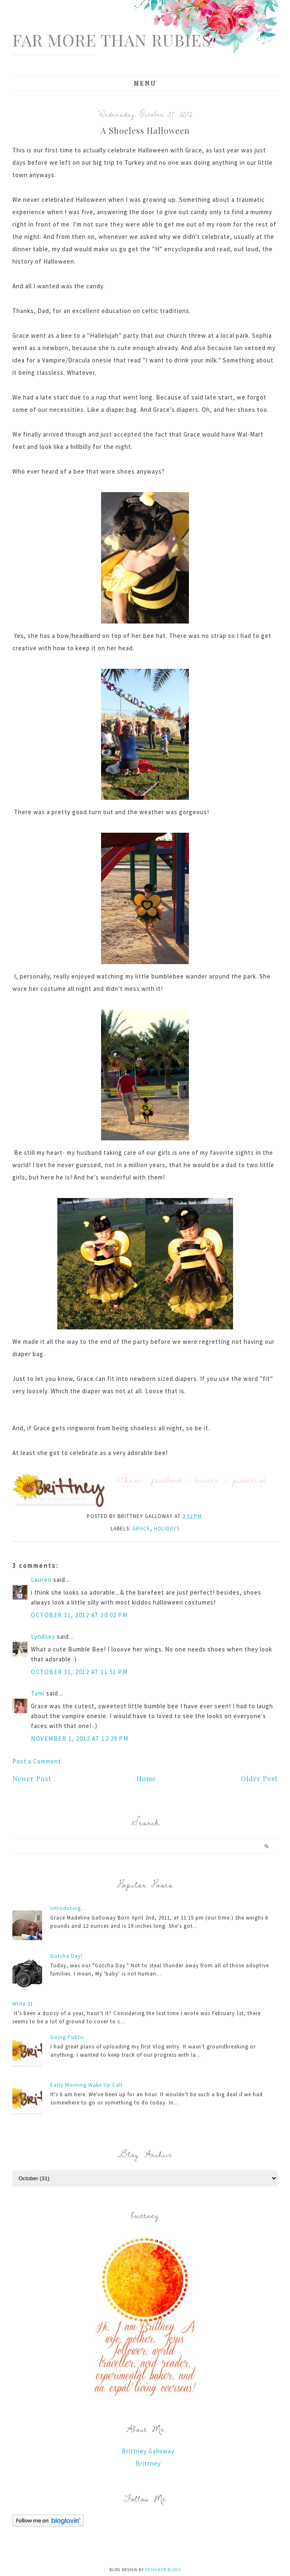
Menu (145, 83)
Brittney (148, 2463)
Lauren (41, 1579)
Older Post (259, 1778)
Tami (38, 1693)
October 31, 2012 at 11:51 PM (79, 1672)
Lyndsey (43, 1636)
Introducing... (68, 1908)
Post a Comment (36, 1761)
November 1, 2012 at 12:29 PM (79, 1738)
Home (146, 1778)
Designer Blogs (163, 2569)
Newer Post (31, 1778)
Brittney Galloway (148, 2451)
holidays (166, 1528)
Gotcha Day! (66, 1955)
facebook (166, 1479)
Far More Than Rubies (111, 40)
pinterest (249, 1479)
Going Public (67, 2037)
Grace (141, 1528)
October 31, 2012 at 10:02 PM (79, 1615)
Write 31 (22, 2003)
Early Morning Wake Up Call (86, 2084)
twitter (207, 1479)
